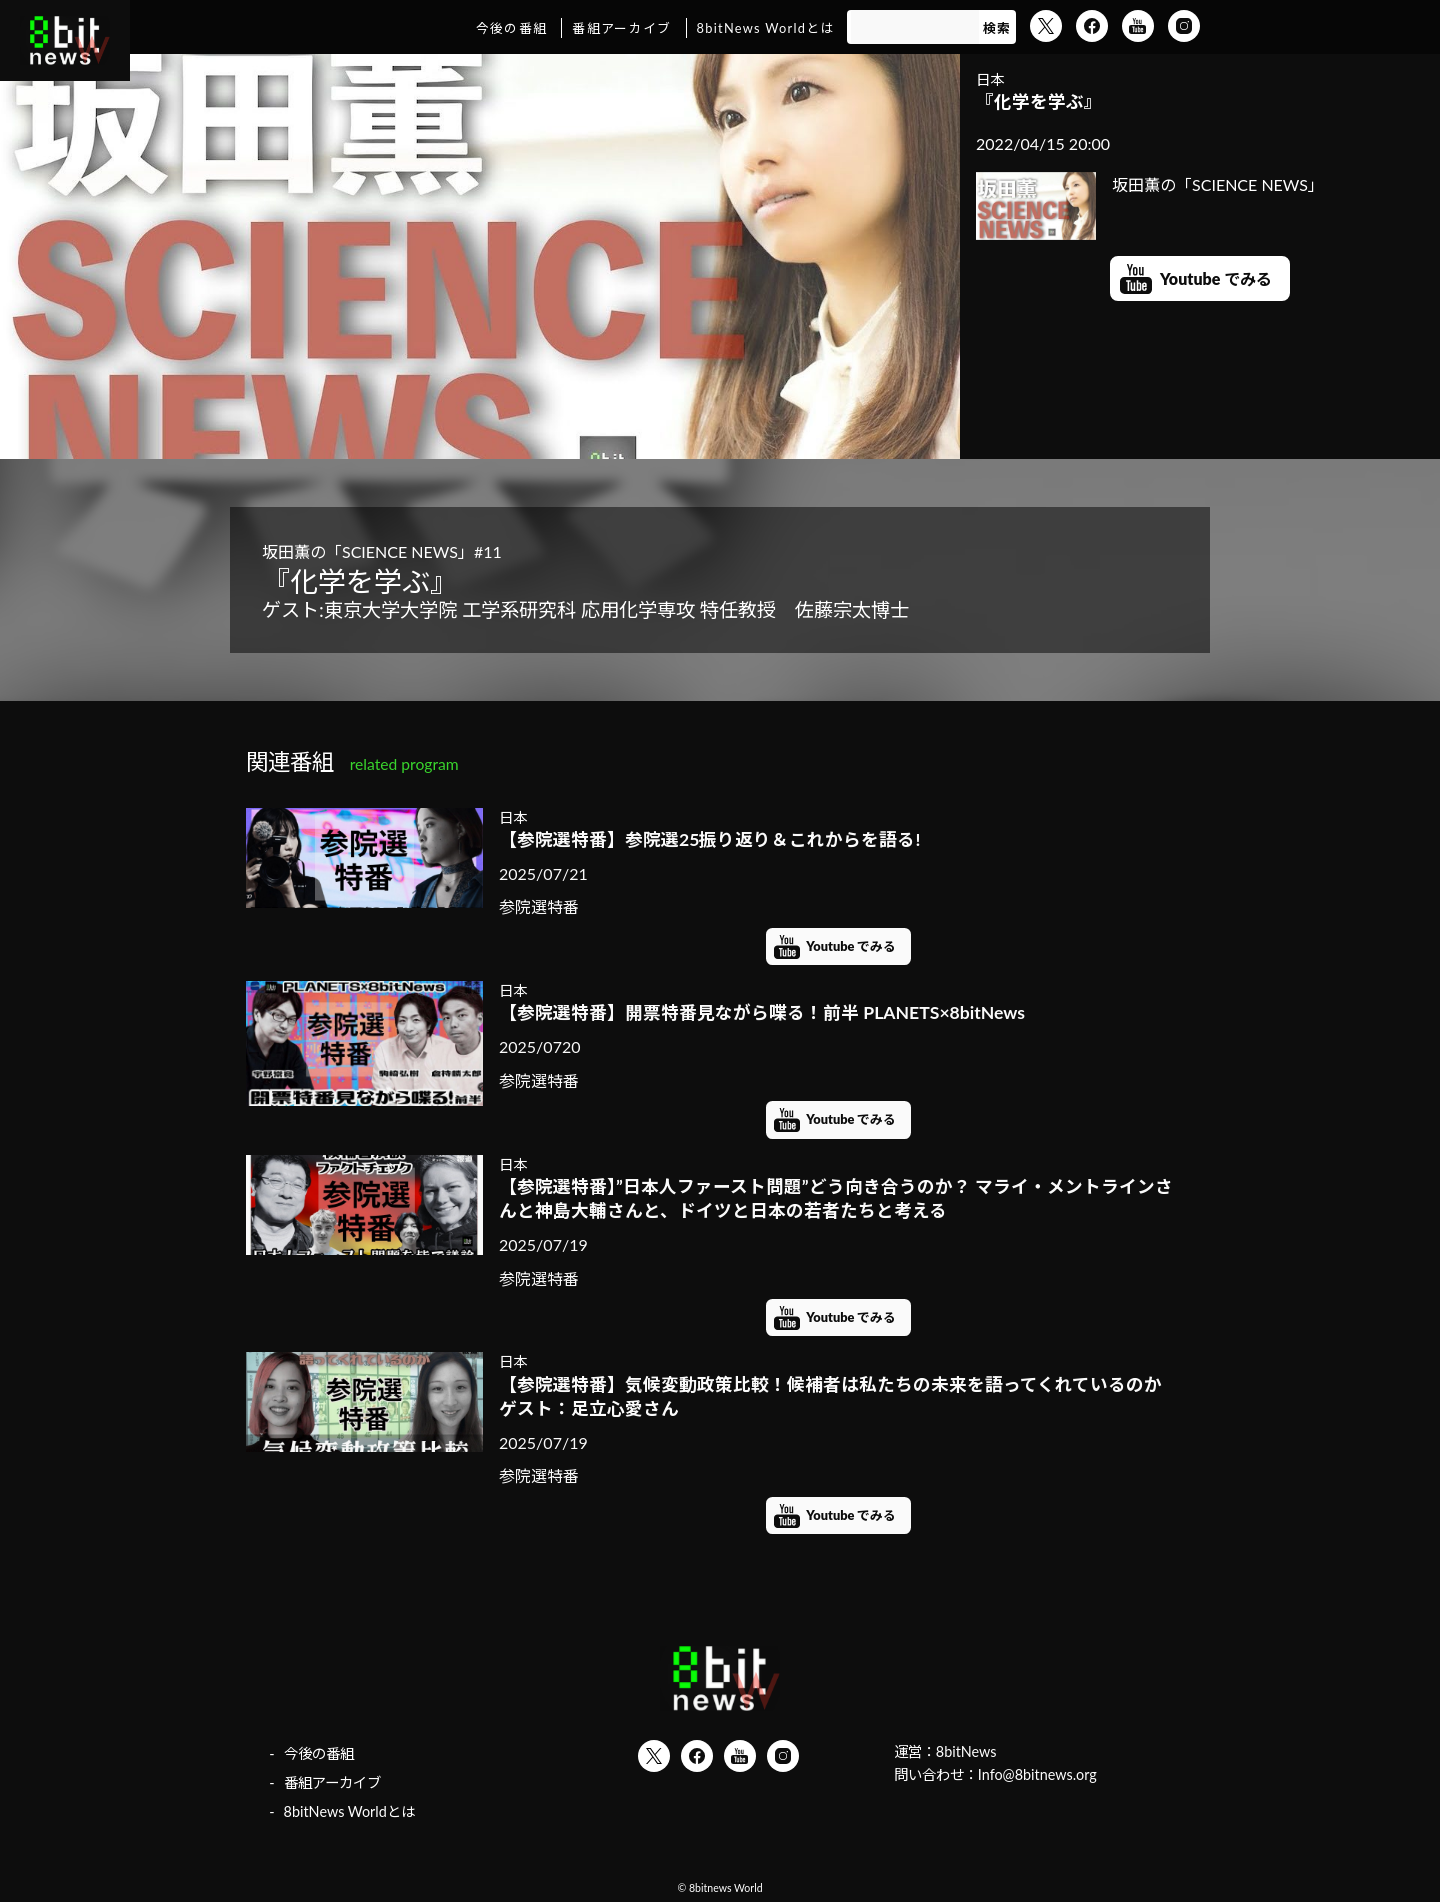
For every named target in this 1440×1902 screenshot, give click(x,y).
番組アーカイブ (621, 28)
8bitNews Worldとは (766, 28)
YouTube (1138, 26)
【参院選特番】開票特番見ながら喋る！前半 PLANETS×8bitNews (762, 1012)
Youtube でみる (1216, 278)
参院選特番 (539, 906)
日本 (990, 79)
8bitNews (966, 1751)
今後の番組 (511, 28)
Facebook (1092, 26)
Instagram (1184, 26)
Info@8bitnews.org (1037, 1774)
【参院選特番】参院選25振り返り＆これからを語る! (709, 839)
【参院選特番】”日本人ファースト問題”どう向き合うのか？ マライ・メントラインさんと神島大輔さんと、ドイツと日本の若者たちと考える (836, 1199)
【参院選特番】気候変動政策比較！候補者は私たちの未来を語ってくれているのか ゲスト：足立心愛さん (838, 1397)
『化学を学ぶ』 (1039, 101)
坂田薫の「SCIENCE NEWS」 (1150, 185)
